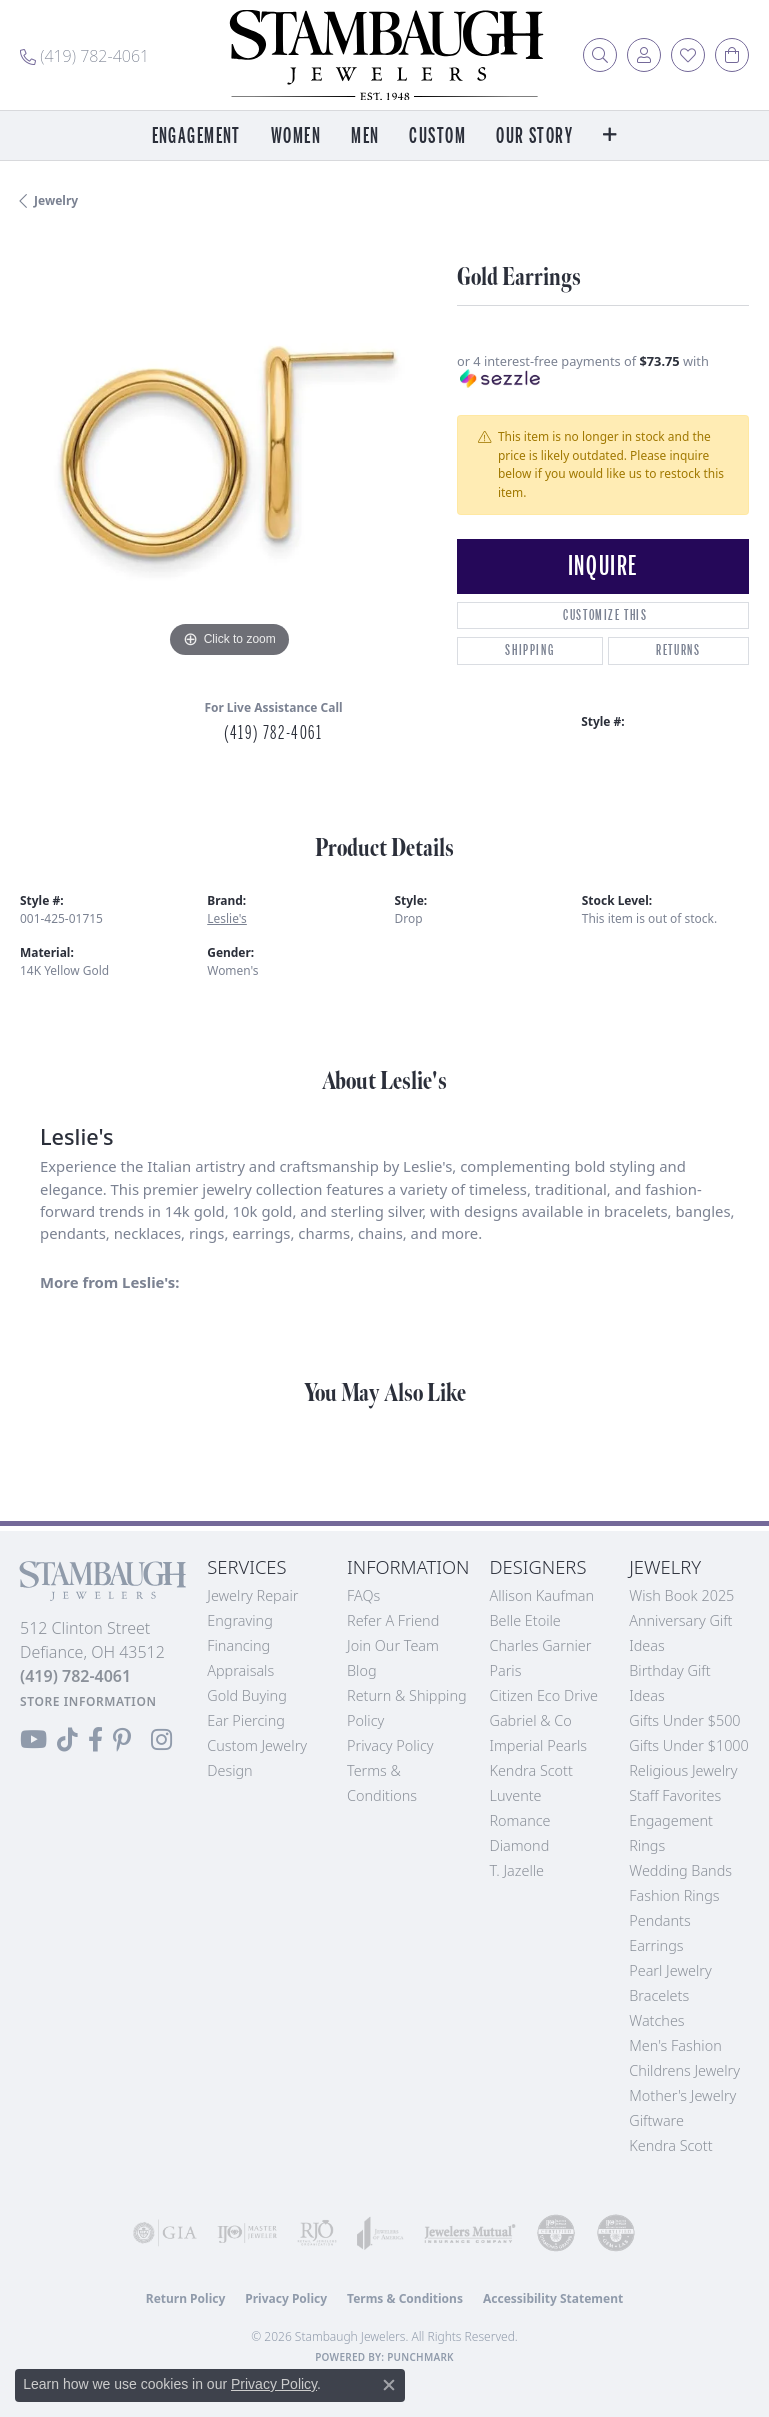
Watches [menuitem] (656, 2020)
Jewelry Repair (252, 1595)
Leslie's (227, 918)
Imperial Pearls (538, 1745)
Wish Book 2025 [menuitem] (681, 1595)
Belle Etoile (524, 1620)
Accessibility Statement (553, 2298)
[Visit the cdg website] (556, 2233)
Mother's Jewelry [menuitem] (682, 2095)
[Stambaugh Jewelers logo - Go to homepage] (385, 55)
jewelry (56, 200)
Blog (362, 1670)
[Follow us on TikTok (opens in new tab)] (67, 1740)
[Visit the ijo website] (247, 2233)
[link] (84, 55)
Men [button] (365, 136)
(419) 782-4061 (273, 733)
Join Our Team (393, 1645)
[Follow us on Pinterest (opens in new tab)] (122, 1740)
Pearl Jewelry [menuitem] (670, 1970)
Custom (437, 136)
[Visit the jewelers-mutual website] (470, 2233)
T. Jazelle (516, 1870)
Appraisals (240, 1670)
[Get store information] (88, 1701)
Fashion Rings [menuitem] (674, 1895)
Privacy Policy (390, 1745)
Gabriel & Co (530, 1720)
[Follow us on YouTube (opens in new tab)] (33, 1740)
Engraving (240, 1620)
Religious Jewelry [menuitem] (683, 1770)
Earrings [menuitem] (656, 1945)
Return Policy (186, 2298)
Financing (238, 1645)
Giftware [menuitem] (656, 2120)
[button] (600, 55)
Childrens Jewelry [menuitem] (684, 2070)
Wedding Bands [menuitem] (680, 1870)
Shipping (529, 650)
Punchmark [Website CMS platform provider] (420, 2357)
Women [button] (296, 136)
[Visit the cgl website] (616, 2233)
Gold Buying (247, 1695)
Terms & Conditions (405, 2298)
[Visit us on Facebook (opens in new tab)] (95, 1740)
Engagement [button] (196, 136)
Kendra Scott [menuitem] (670, 2145)
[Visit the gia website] (165, 2233)
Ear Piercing (246, 1720)
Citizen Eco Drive (543, 1695)
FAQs (363, 1595)
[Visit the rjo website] (317, 2233)
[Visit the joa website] (380, 2233)
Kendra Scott (530, 1770)
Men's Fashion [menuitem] (675, 2045)
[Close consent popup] (389, 2385)
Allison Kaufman (541, 1595)
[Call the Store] (75, 1676)
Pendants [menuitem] (660, 1920)
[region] (228, 454)
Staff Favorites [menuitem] (675, 1795)
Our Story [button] (534, 136)
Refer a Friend (393, 1620)
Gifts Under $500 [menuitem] (684, 1720)
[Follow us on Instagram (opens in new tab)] (161, 1740)
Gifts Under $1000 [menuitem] (689, 1745)
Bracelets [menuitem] (659, 1995)
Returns (678, 650)
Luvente (515, 1795)
